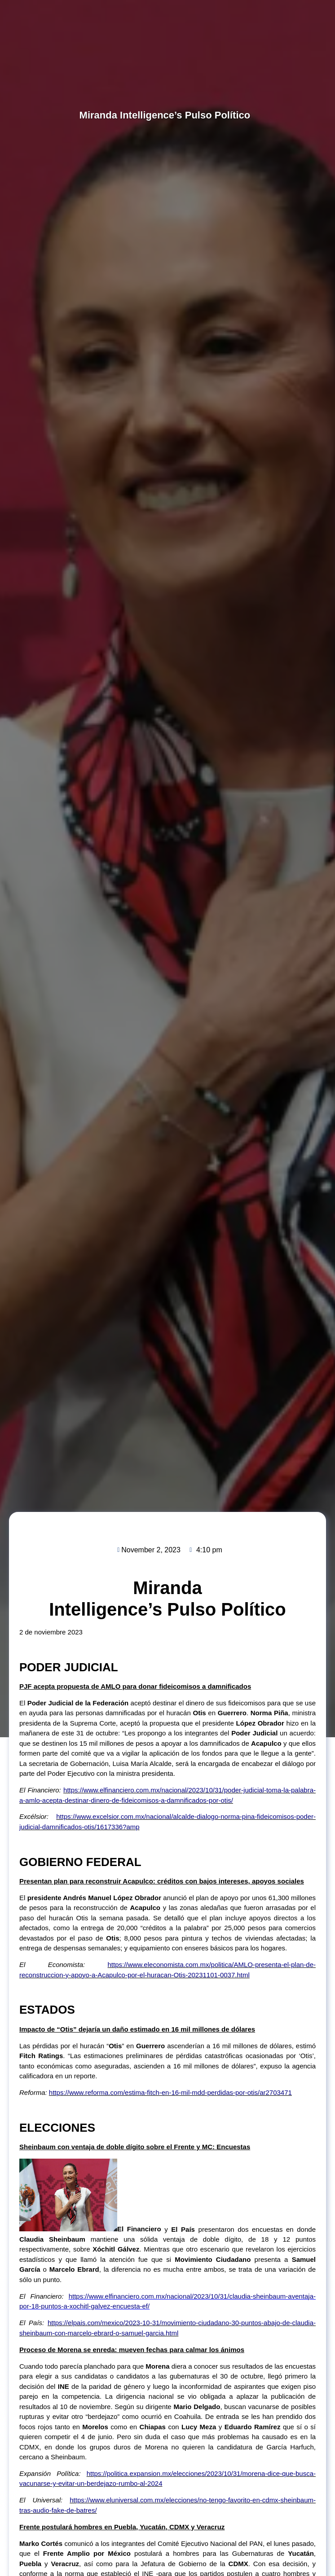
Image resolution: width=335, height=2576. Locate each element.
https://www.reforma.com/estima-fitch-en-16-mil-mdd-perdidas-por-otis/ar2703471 (170, 2092)
